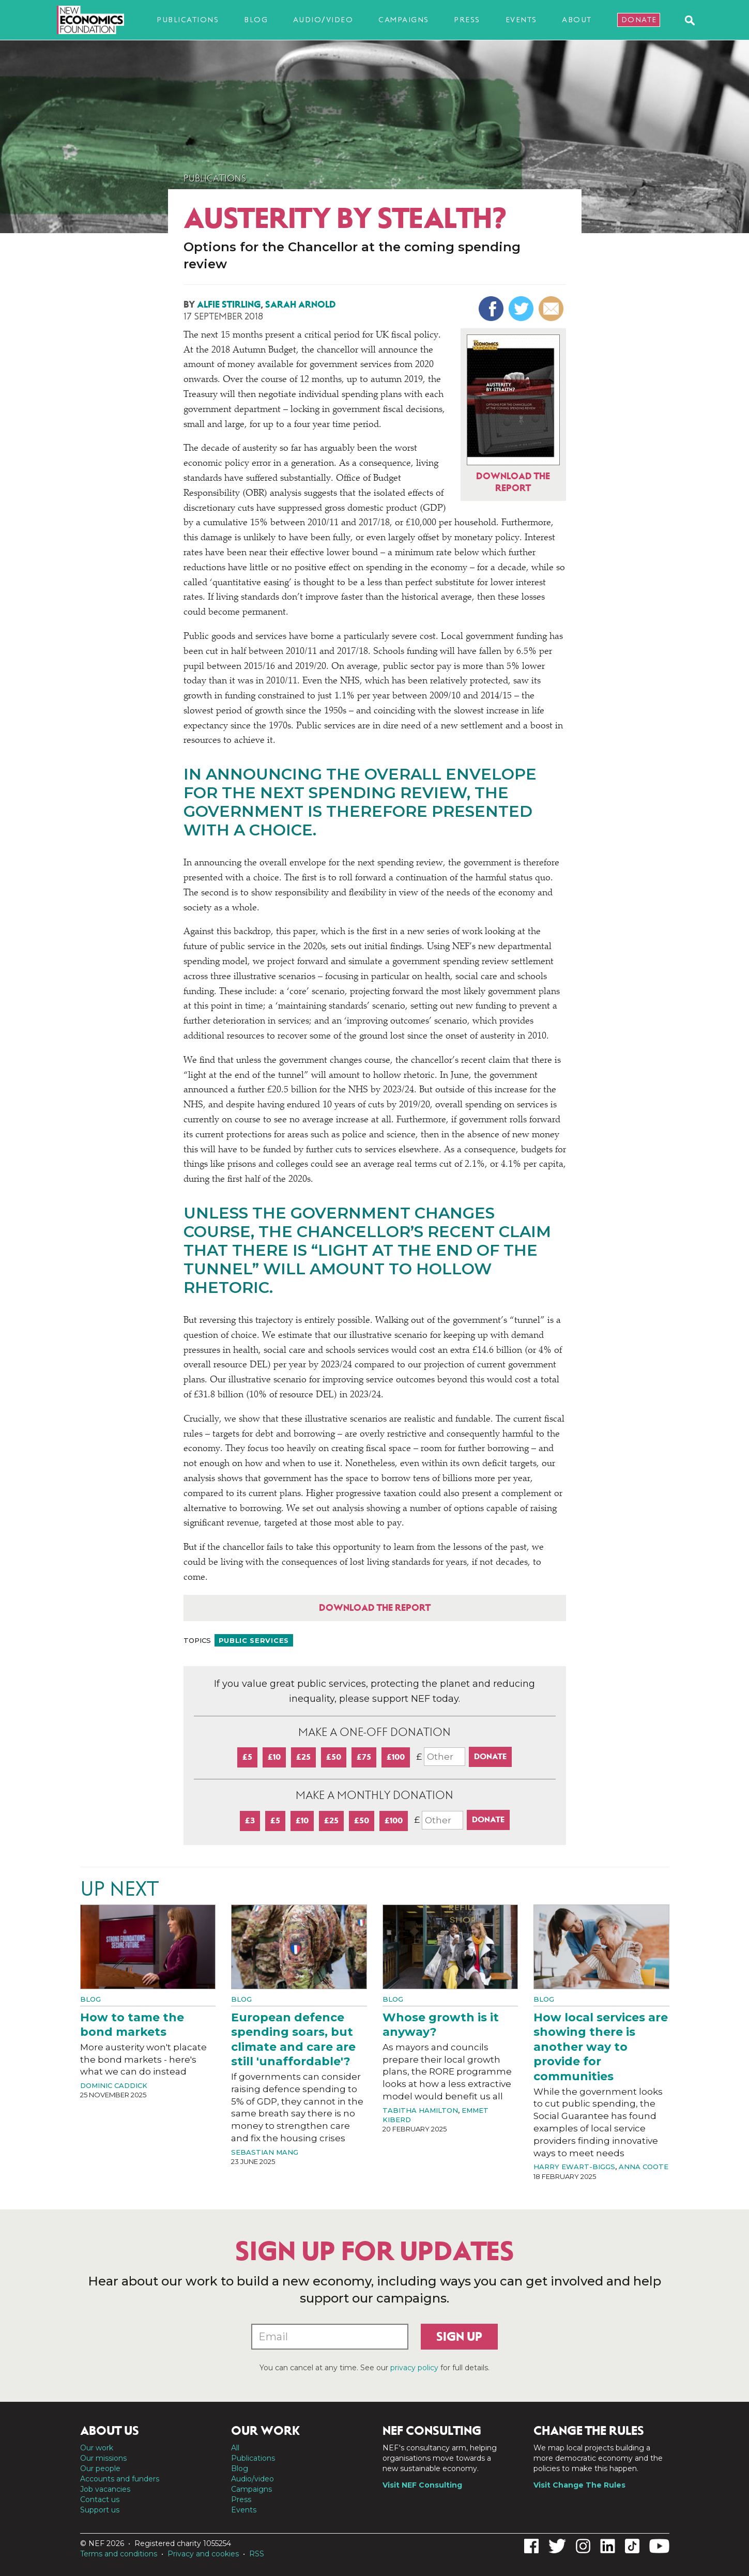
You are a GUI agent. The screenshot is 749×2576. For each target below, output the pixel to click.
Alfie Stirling (229, 304)
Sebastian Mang (264, 2152)
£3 (250, 1820)
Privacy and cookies (203, 2553)
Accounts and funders (119, 2478)
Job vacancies (105, 2489)
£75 (364, 1756)
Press (467, 20)
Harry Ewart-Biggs (574, 2166)
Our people (100, 2468)
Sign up (459, 2336)
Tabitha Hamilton (420, 2110)
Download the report (375, 1608)
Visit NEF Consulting (422, 2485)
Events (521, 20)
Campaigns (403, 20)
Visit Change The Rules (579, 2485)
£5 (247, 1756)
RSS (256, 2553)
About (577, 20)
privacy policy (414, 2367)
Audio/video (323, 20)
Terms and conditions (118, 2553)
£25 (303, 1756)
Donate (639, 20)
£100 (396, 1756)
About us (109, 2430)
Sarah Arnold (300, 304)
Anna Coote (643, 2166)
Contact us (99, 2499)
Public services (254, 1640)
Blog (256, 20)
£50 (333, 1756)
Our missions (103, 2458)
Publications (188, 20)
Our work (96, 2447)
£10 (274, 1756)
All (235, 2447)
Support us (99, 2509)
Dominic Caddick (113, 2085)
